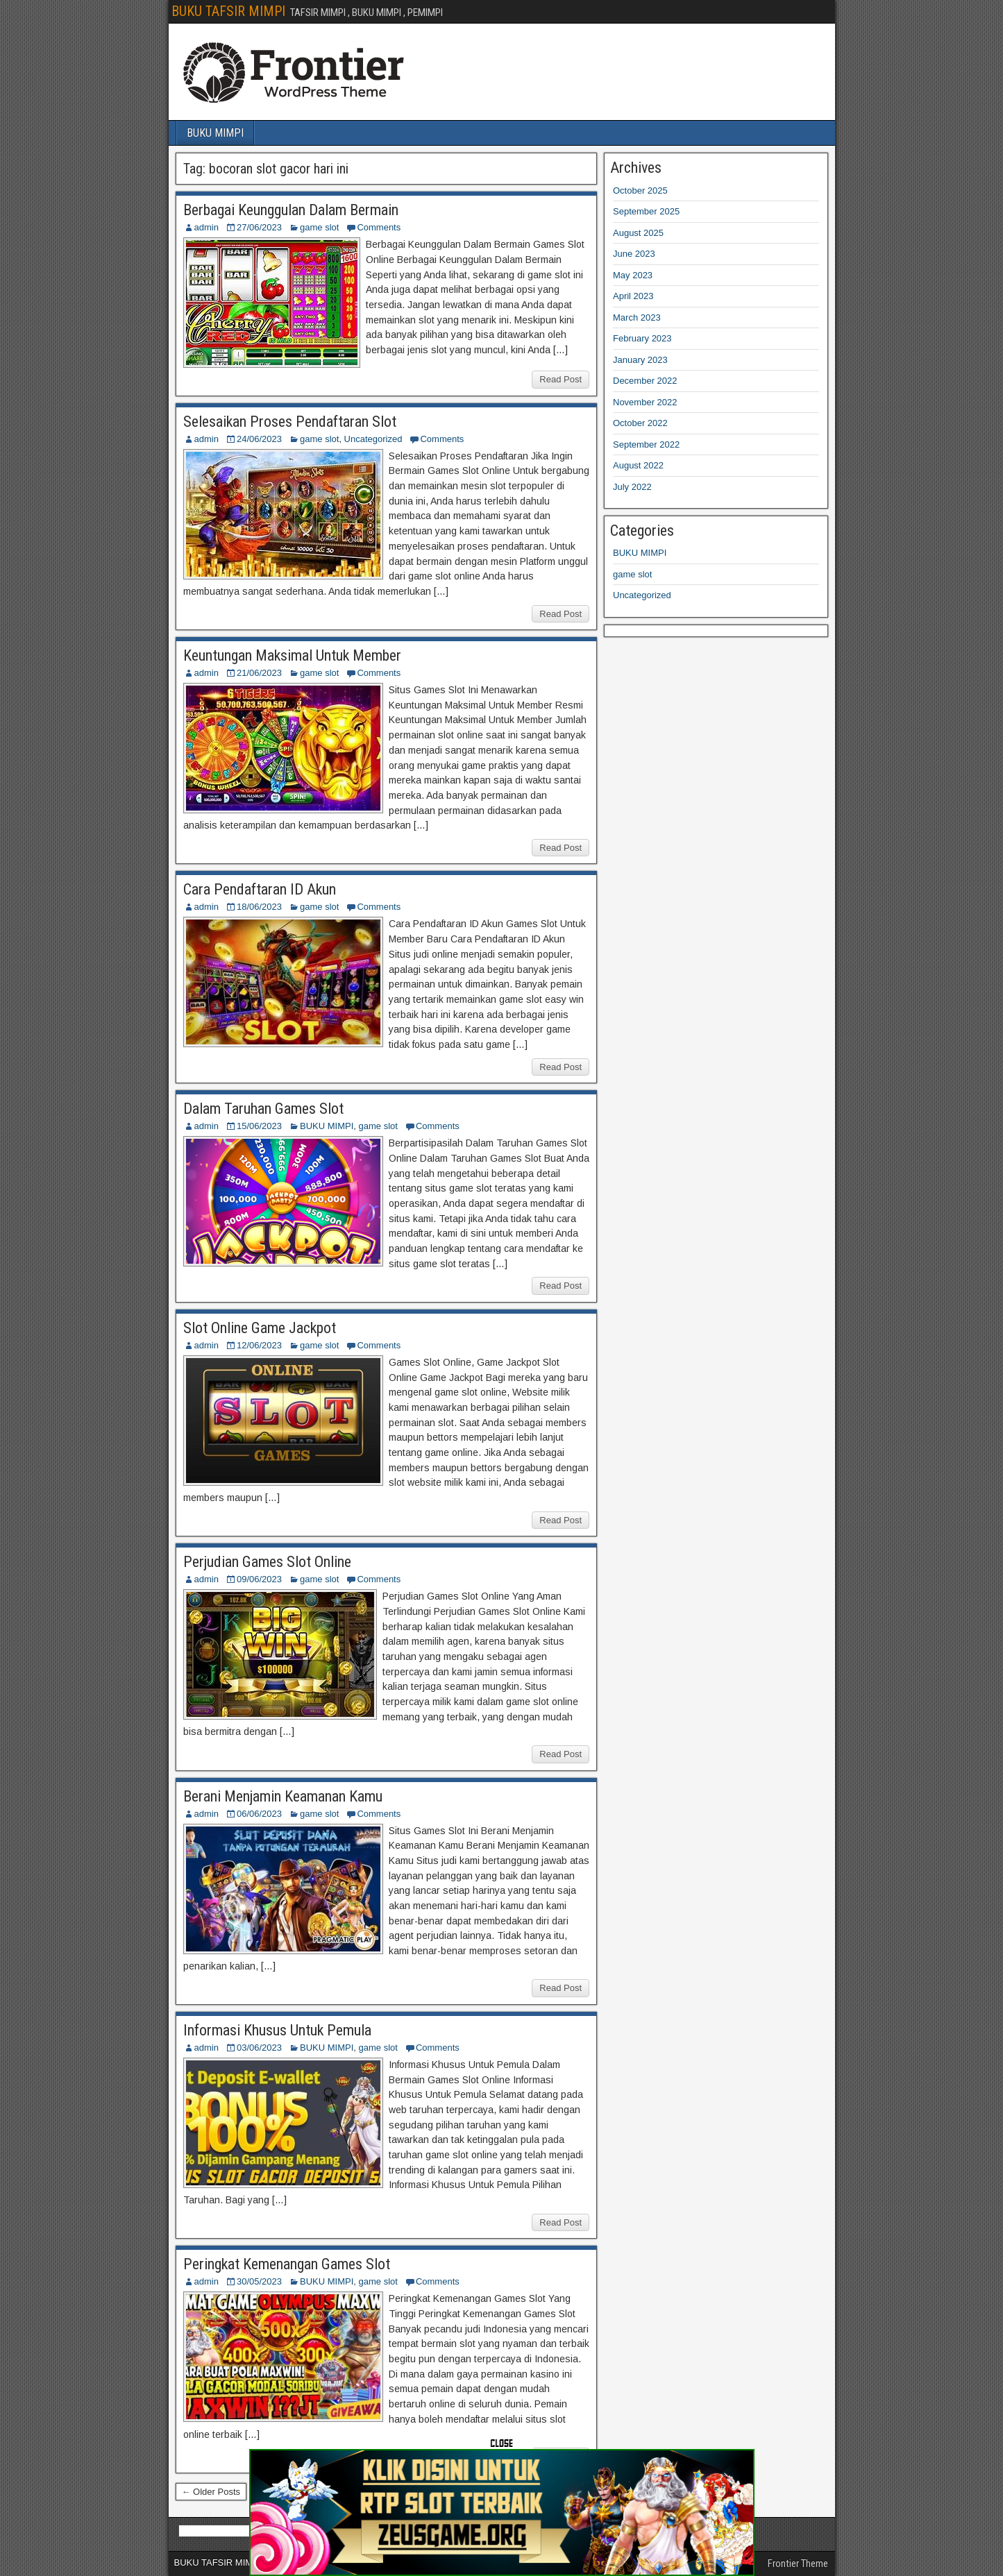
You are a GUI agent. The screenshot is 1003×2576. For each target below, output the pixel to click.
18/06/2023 (259, 906)
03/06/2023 (259, 2047)
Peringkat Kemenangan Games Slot (286, 2264)
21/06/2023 (259, 673)
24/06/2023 (259, 439)
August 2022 (638, 465)
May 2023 (632, 275)
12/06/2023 (259, 1345)
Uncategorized (373, 439)
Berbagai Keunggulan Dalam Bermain (290, 210)
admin (206, 227)
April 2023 (633, 296)
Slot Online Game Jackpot (259, 1328)
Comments (379, 227)
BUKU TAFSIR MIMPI (228, 11)
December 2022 (645, 380)
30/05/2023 (259, 2281)
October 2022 (640, 423)
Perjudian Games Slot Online (267, 1561)
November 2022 (645, 402)
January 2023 (640, 360)
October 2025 (640, 190)
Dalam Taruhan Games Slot (263, 1108)
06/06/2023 (259, 1813)
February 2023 (642, 338)
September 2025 (646, 211)
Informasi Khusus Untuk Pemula (277, 2030)
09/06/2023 (259, 1579)
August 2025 (638, 233)
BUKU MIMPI (215, 132)
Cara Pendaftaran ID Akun (259, 889)
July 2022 (632, 487)
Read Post (560, 379)
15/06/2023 (259, 1126)
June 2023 (634, 253)
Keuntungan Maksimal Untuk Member (292, 655)
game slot (319, 227)
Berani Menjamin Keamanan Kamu (282, 1796)
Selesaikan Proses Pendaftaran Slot (289, 421)
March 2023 (637, 317)
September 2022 (646, 444)
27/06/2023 (259, 227)
